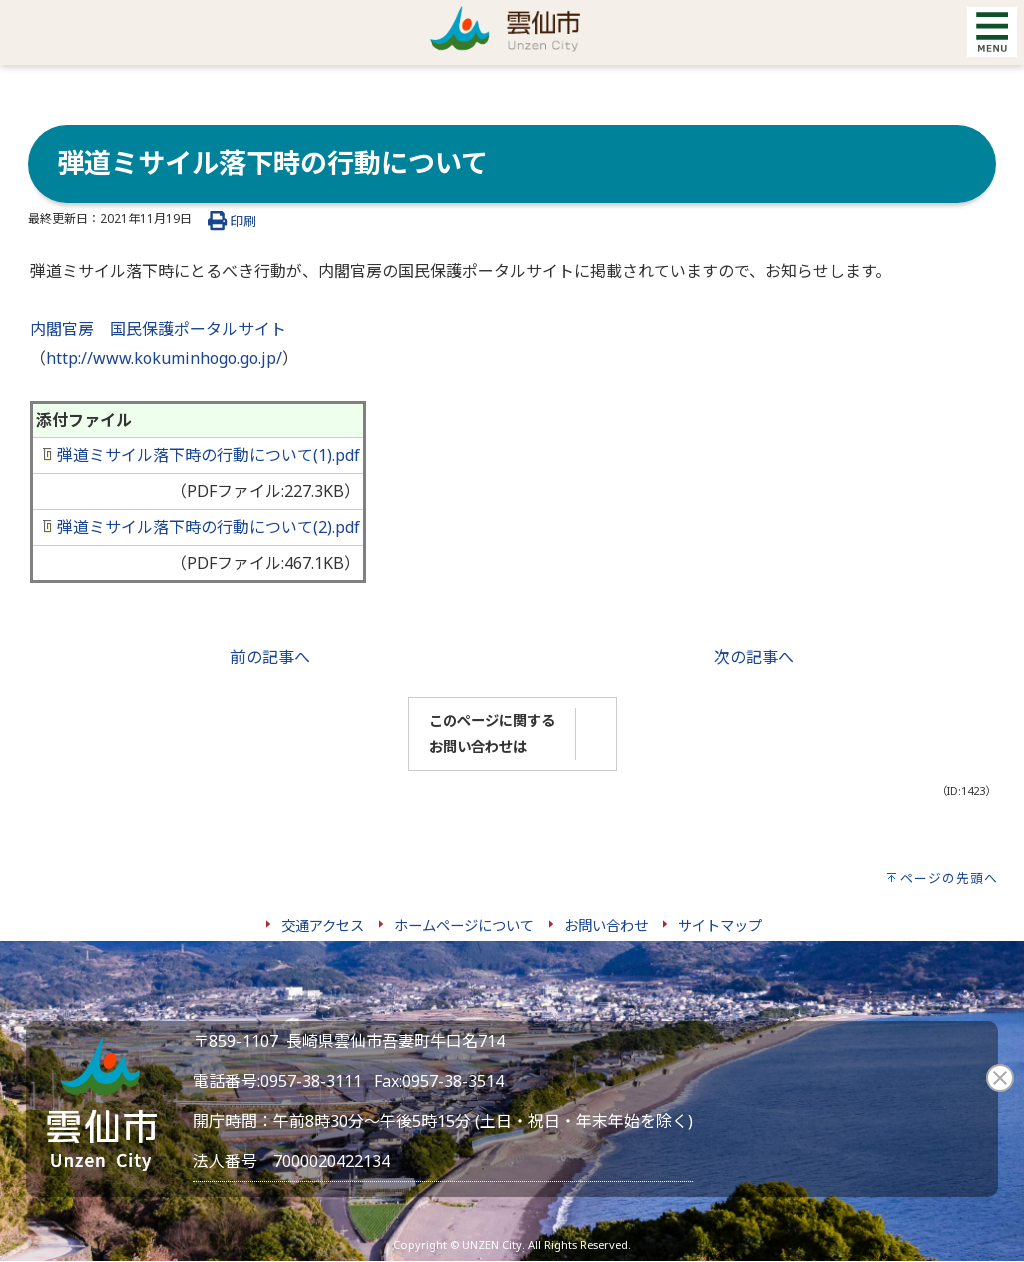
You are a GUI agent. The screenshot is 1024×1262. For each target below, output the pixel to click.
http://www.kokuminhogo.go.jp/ (164, 358)
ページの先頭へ (949, 878)
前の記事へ (270, 657)
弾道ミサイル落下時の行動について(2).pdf (201, 527)
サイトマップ (720, 925)
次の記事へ (754, 657)
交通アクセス (322, 925)
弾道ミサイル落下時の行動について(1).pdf (201, 455)
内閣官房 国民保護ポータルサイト (158, 329)
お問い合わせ (606, 925)
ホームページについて (464, 925)
